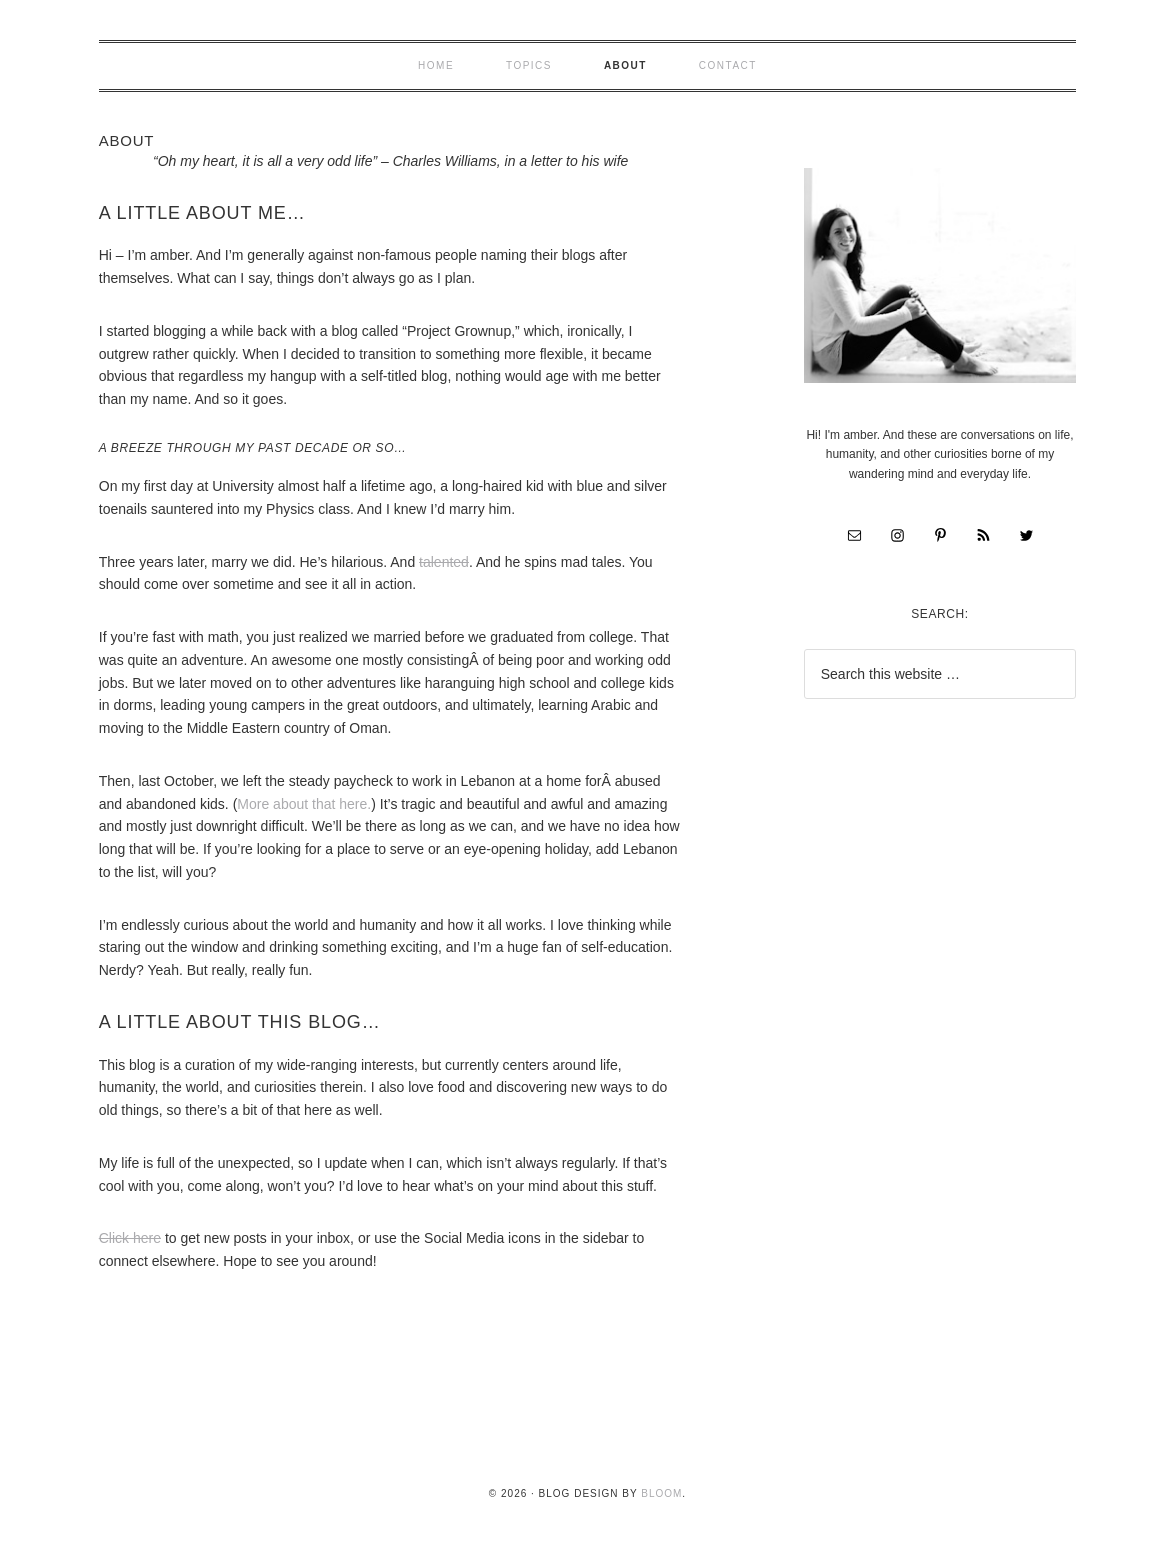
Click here (130, 1238)
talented (444, 562)
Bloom (661, 1493)
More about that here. (304, 804)
